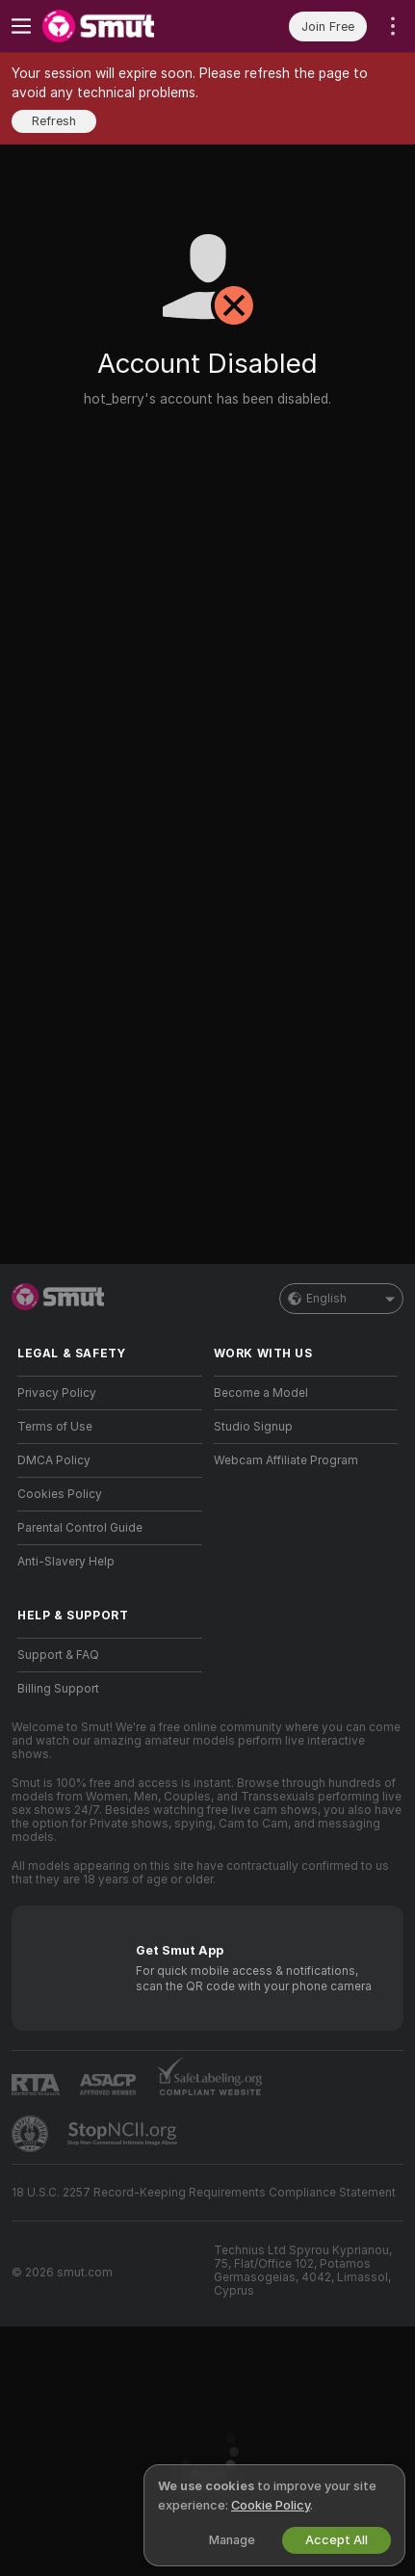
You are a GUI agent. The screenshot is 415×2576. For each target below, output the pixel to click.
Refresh (54, 121)
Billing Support (58, 1688)
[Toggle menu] (21, 26)
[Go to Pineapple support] (32, 2134)
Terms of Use (54, 1426)
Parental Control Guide (80, 1528)
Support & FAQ (58, 1655)
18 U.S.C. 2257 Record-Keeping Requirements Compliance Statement (204, 2192)
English (341, 1298)
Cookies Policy (59, 1494)
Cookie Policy (270, 2505)
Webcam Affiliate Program (286, 1460)
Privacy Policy (56, 1393)
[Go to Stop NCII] (124, 2133)
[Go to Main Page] (125, 26)
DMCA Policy (54, 1460)
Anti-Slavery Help (66, 1561)
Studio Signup (253, 1426)
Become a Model (261, 1393)
